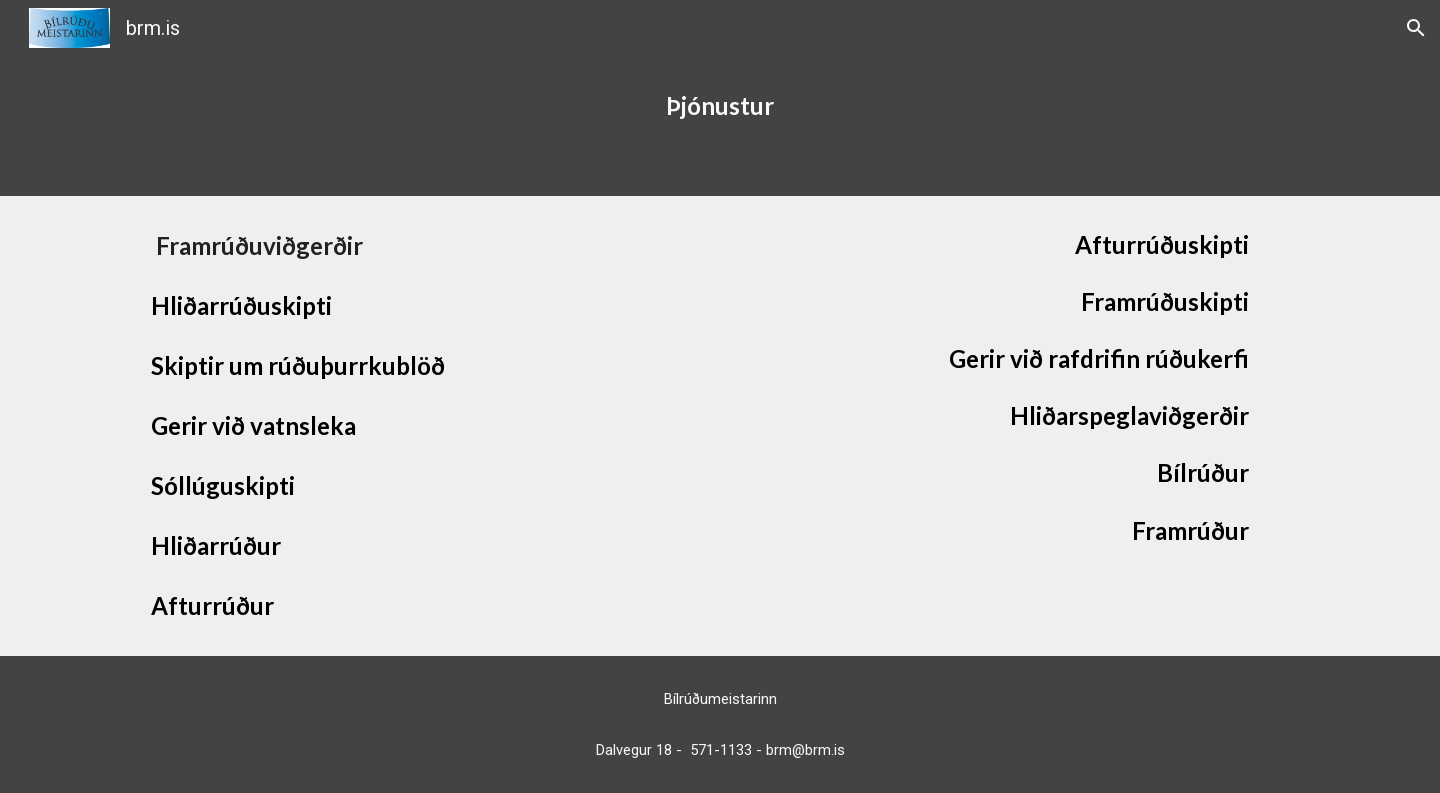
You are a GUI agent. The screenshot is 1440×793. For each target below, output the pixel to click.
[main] (720, 126)
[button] (1416, 28)
